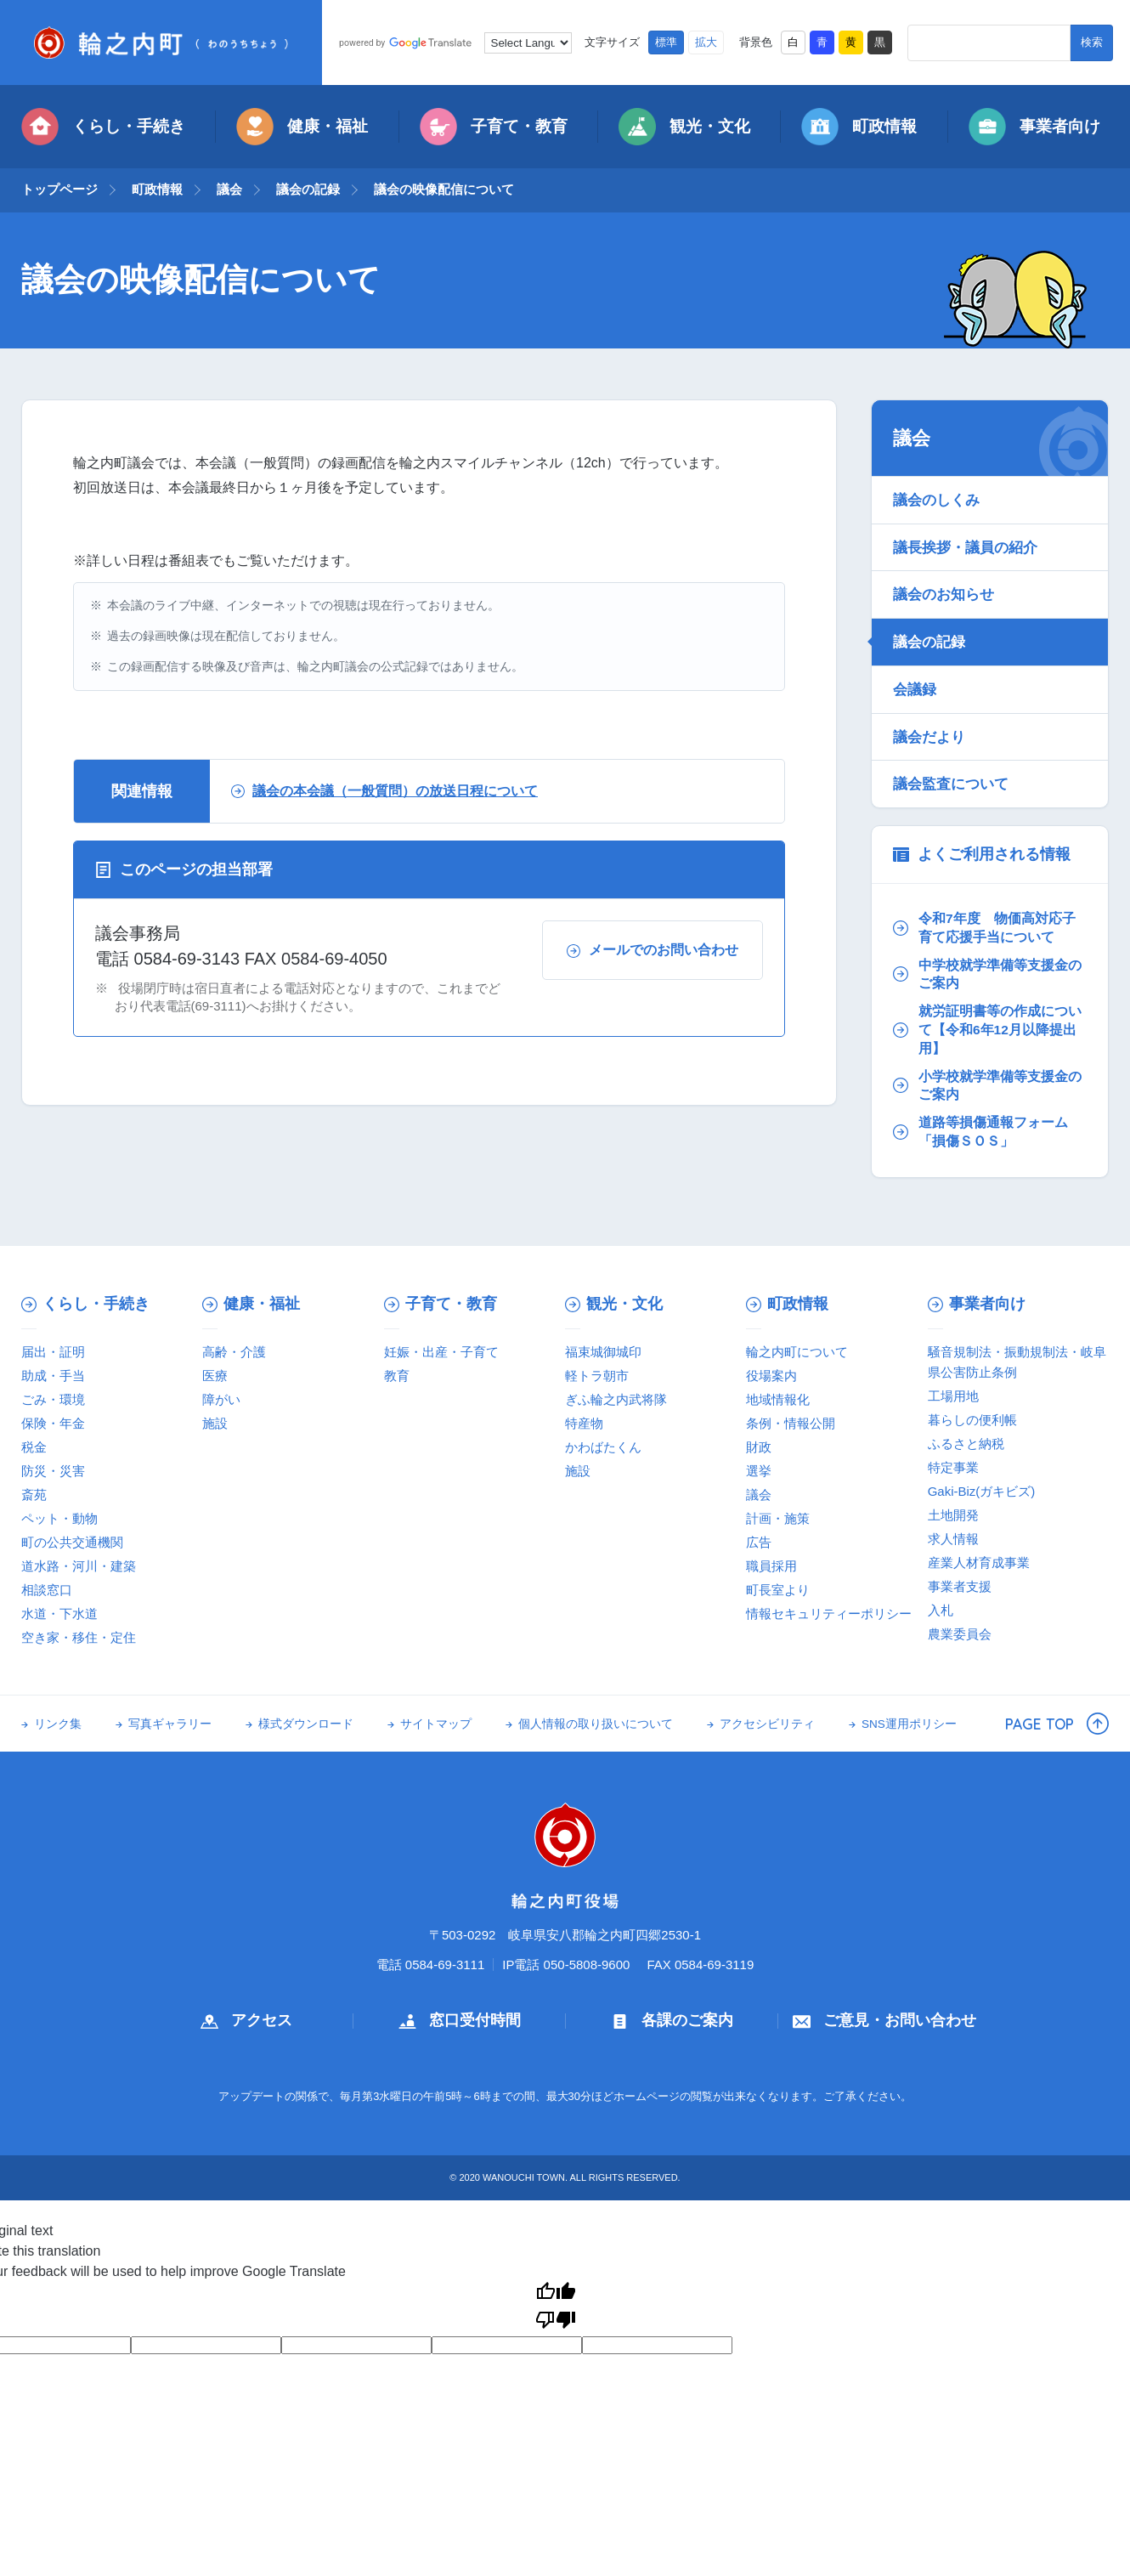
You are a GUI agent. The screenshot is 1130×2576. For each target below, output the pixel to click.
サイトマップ (436, 1724)
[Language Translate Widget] (528, 43)
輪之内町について (797, 1352)
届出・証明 (53, 1352)
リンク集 (58, 1724)
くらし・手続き (103, 126)
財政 (758, 1447)
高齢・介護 (234, 1352)
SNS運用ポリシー (909, 1724)
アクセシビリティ (767, 1724)
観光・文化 (684, 126)
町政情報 (859, 126)
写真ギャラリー (170, 1724)
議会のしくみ (936, 499)
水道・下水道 (59, 1613)
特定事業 (953, 1467)
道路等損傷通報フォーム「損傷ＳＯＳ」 (980, 1131)
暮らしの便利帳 (972, 1420)
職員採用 (771, 1566)
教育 (397, 1375)
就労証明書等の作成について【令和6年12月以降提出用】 (987, 1029)
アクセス (246, 2020)
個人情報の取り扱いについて (595, 1724)
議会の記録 (308, 189)
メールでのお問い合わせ (652, 950)
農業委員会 (960, 1634)
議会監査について (951, 783)
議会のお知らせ (943, 594)
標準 (666, 42)
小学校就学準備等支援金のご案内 (987, 1085)
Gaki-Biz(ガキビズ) (982, 1491)
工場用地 (953, 1396)
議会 (229, 189)
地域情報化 (778, 1399)
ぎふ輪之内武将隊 (616, 1399)
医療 (215, 1375)
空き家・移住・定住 (78, 1637)
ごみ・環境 (53, 1399)
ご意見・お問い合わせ (884, 2020)
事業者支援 (960, 1586)
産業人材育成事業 (979, 1562)
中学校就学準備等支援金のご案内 (987, 974)
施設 (215, 1423)
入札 (940, 1610)
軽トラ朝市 (597, 1375)
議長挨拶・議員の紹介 (965, 547)
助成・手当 (53, 1375)
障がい (221, 1399)
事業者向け (1034, 126)
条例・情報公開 (790, 1423)
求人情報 (953, 1538)
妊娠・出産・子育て (441, 1352)
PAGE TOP (1057, 1724)
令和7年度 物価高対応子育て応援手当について (984, 927)
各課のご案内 (672, 2020)
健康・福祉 (302, 126)
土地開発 (953, 1515)
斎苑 (34, 1494)
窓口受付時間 (459, 2020)
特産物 (584, 1423)
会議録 (914, 689)
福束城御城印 (603, 1352)
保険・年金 (53, 1423)
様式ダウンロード (305, 1724)
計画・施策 (778, 1518)
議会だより (929, 736)
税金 (34, 1447)
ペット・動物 (59, 1518)
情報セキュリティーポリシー (829, 1613)
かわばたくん (603, 1447)
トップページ (59, 189)
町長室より (778, 1589)
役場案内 (771, 1375)
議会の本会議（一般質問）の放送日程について (384, 791)
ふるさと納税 (966, 1443)
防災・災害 (53, 1471)
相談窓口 (46, 1589)
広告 (758, 1542)
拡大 (706, 42)
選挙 (758, 1471)
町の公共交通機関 (72, 1542)
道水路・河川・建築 (78, 1566)
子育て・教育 (494, 126)
